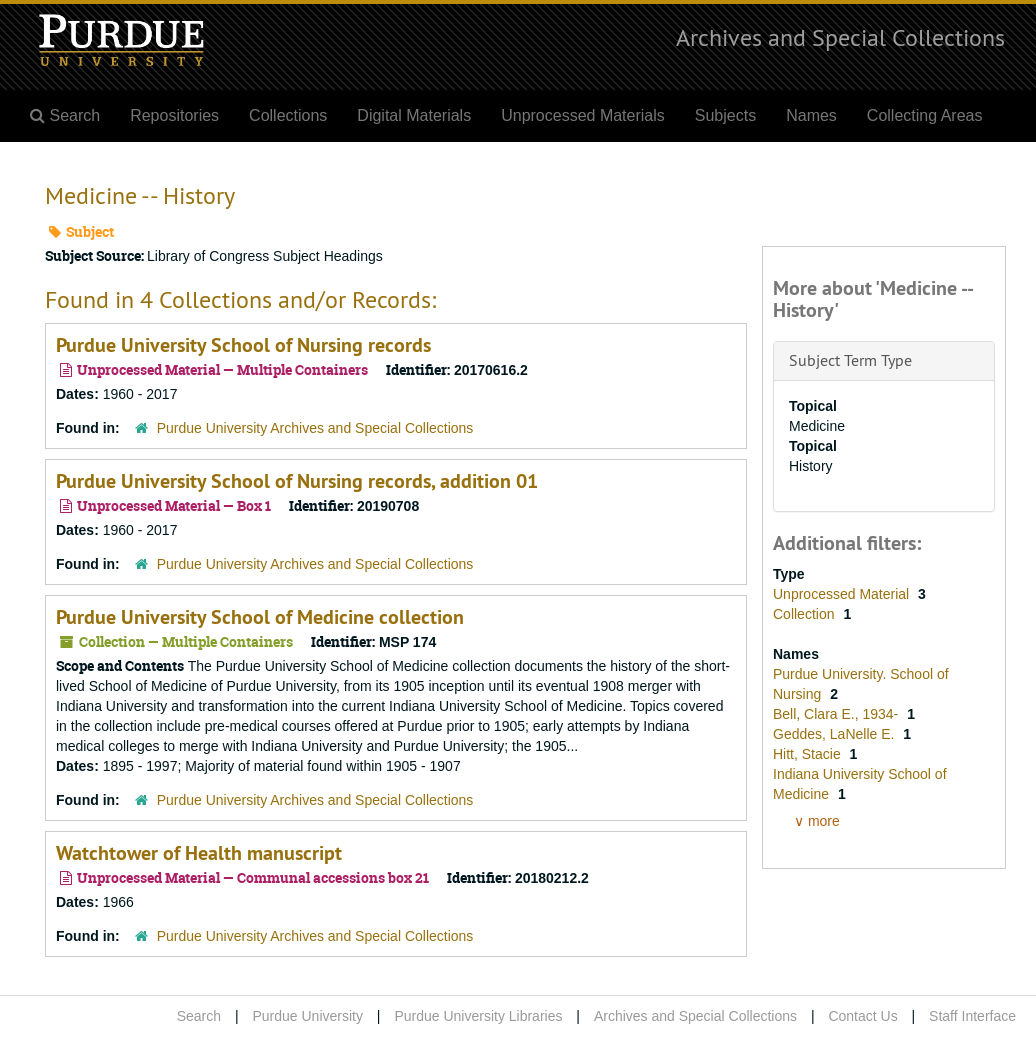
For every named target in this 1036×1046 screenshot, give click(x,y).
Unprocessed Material (843, 594)
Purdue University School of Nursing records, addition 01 (297, 481)
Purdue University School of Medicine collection (260, 617)
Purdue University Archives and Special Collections (315, 428)
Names (811, 115)
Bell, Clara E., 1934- (837, 714)
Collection (805, 614)
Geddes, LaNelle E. (835, 734)
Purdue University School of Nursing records (243, 345)
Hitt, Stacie (809, 754)
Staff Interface (972, 1016)
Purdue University (307, 1016)
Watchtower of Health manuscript (199, 853)
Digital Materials (414, 115)
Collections (288, 115)
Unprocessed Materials (583, 115)
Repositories (174, 115)
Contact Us (862, 1016)
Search (199, 1016)
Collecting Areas (925, 115)
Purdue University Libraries (478, 1016)
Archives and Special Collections (840, 37)
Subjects (725, 115)
